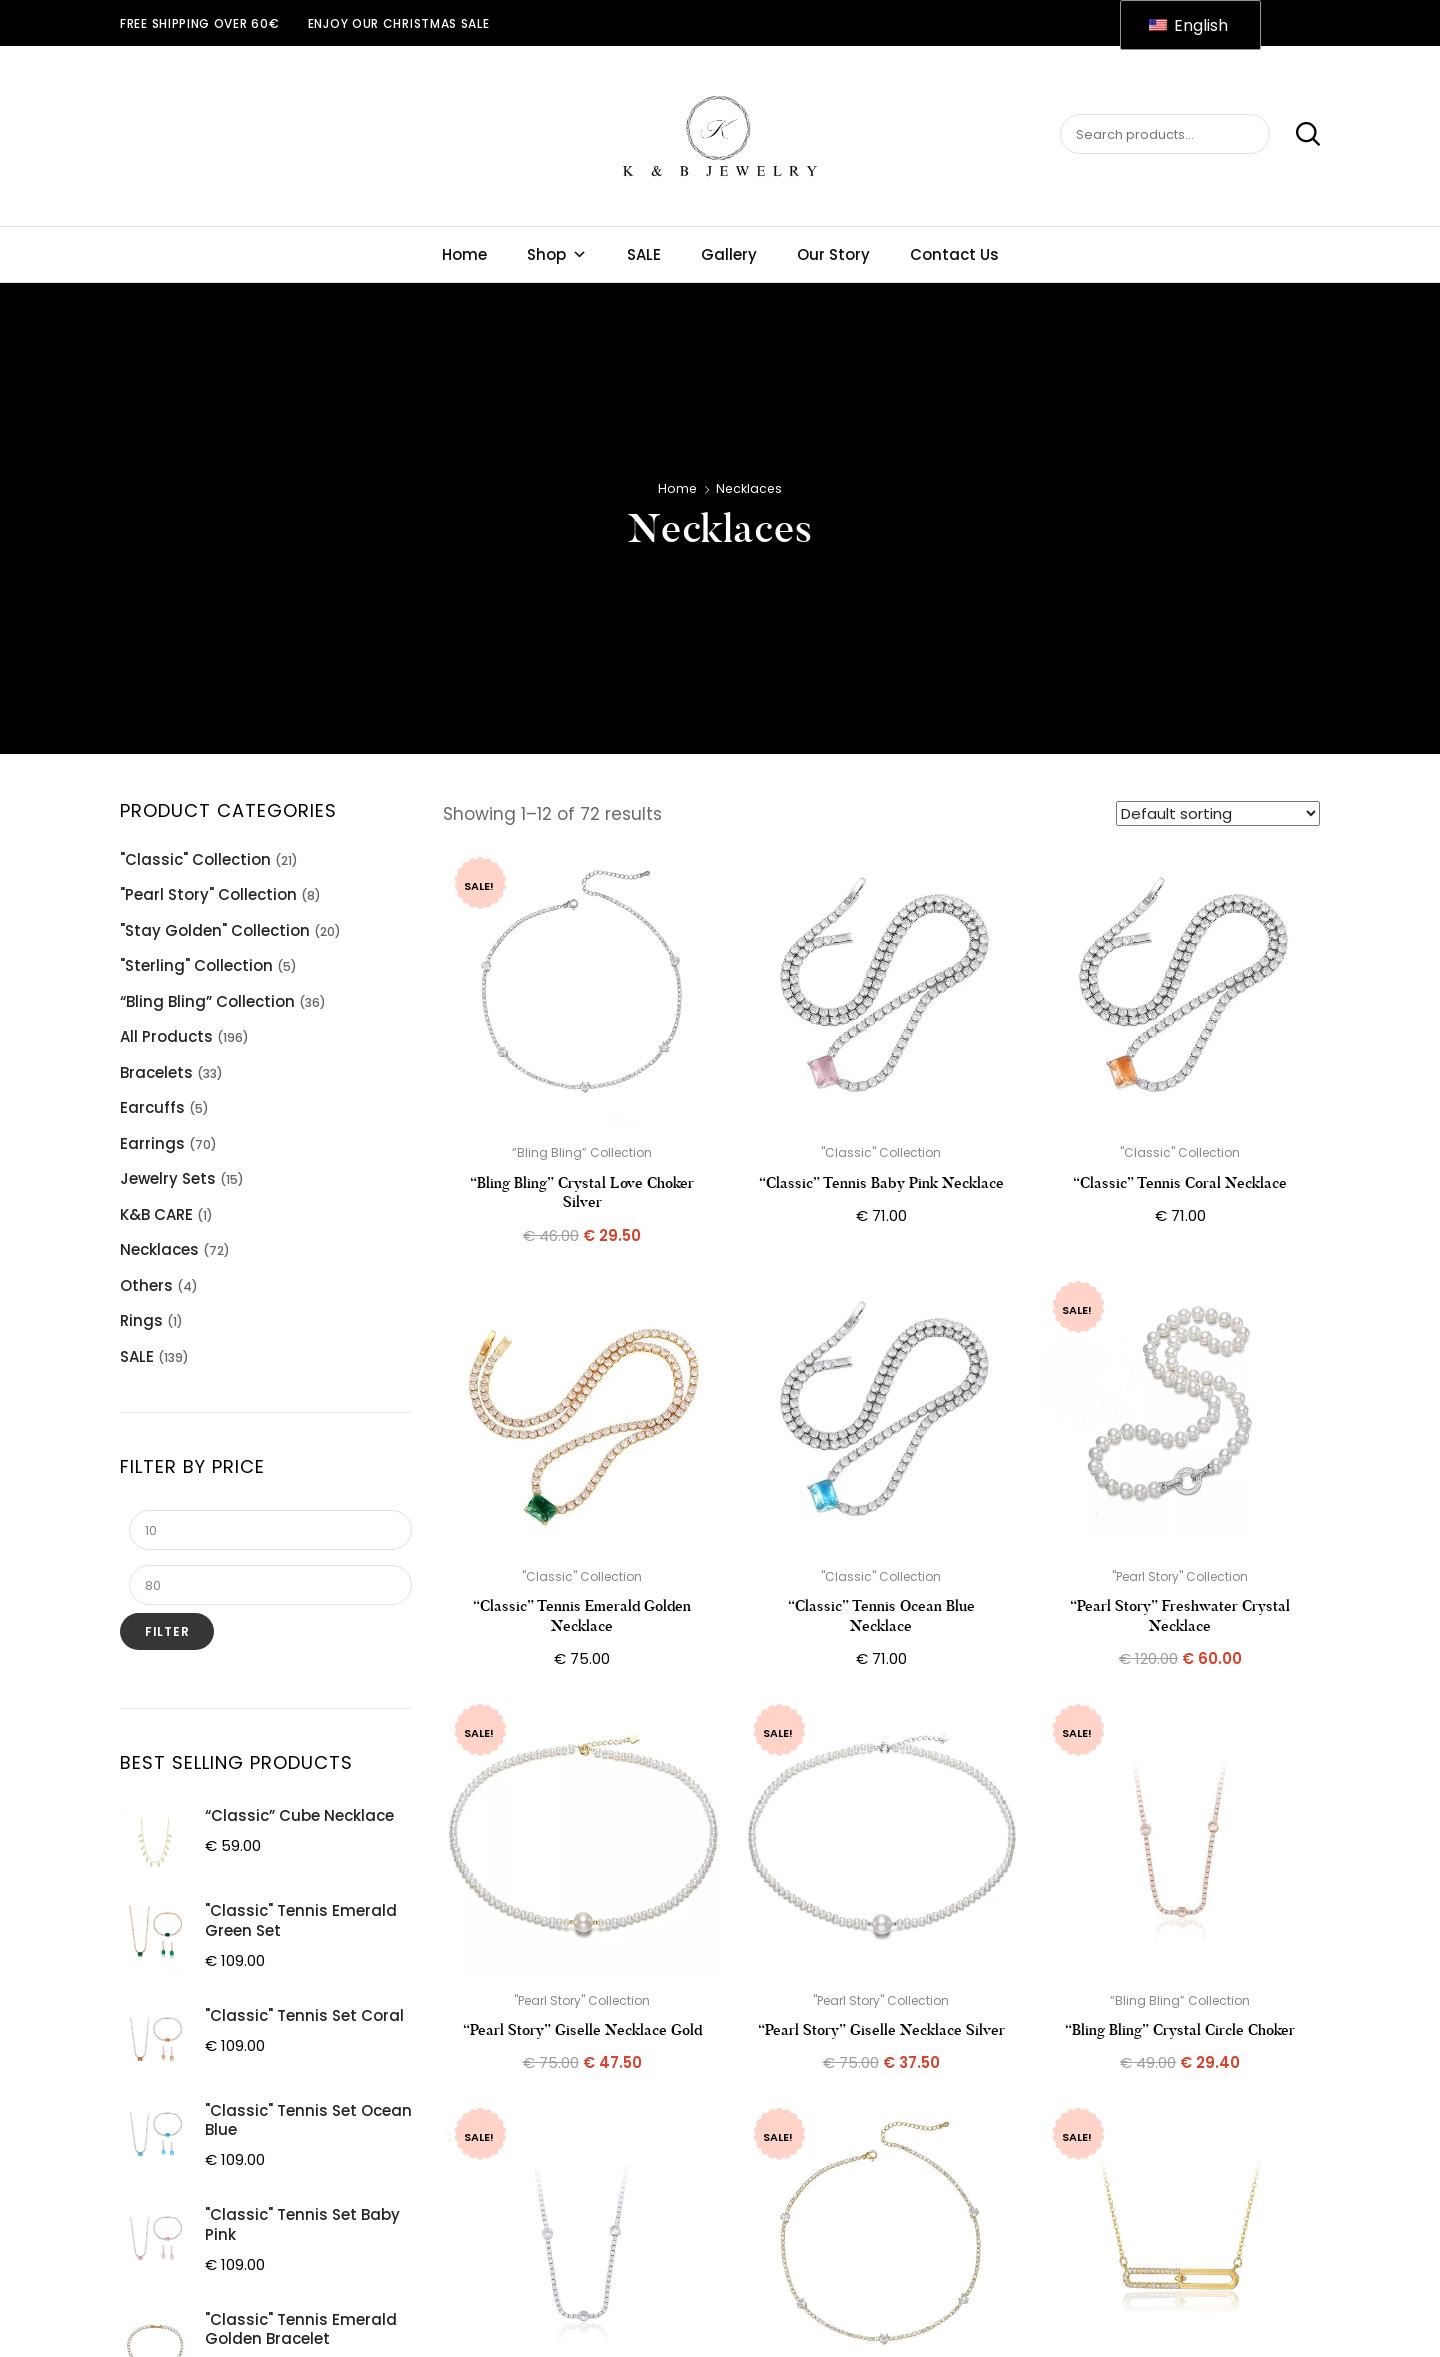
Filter (167, 1631)
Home (464, 254)
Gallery (729, 254)
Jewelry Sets (168, 1178)
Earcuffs (152, 1107)
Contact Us (954, 254)
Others (146, 1285)
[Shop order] (1218, 813)
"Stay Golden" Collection (215, 930)
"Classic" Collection (195, 859)
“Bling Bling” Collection (207, 1001)
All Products (166, 1036)
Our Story (833, 254)
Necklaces (159, 1249)
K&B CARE (156, 1214)
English (1188, 25)
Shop (557, 254)
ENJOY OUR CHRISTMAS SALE (399, 23)
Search (1297, 135)
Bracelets (156, 1072)
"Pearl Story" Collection (208, 894)
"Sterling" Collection (196, 965)
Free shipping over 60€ (199, 23)
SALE (644, 254)
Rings (141, 1320)
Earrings (152, 1143)
